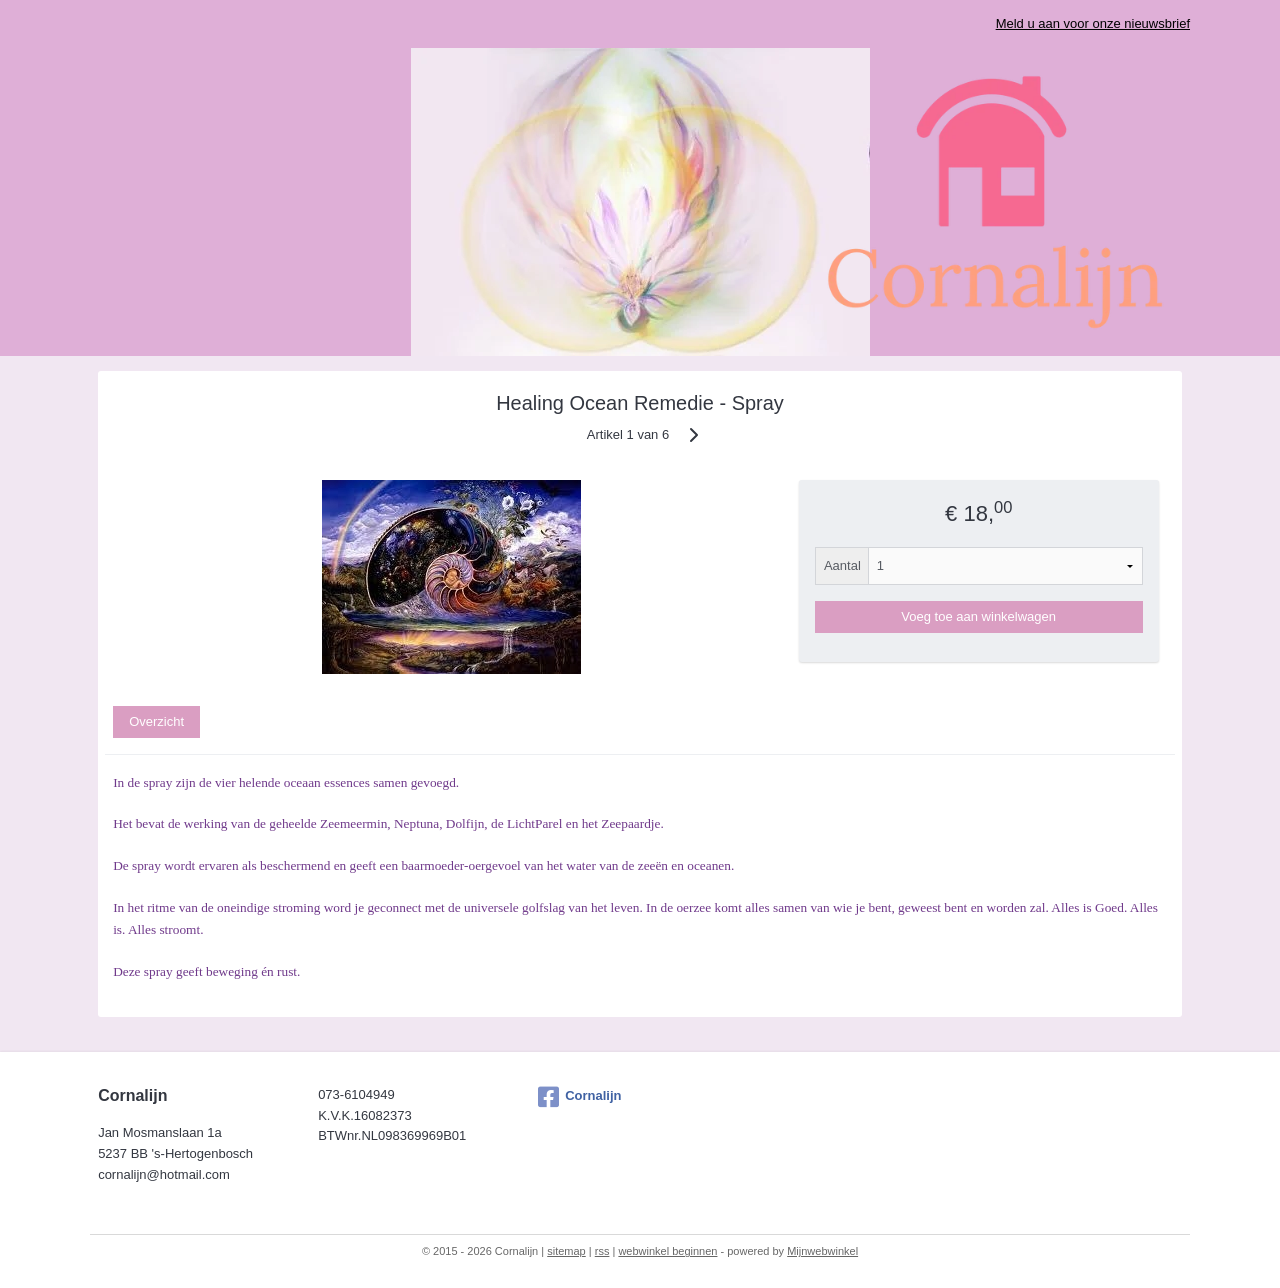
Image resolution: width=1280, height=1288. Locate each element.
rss (602, 1251)
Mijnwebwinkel (822, 1251)
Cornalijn (579, 1097)
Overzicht (156, 721)
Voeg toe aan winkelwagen (978, 616)
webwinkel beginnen (667, 1251)
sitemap (566, 1251)
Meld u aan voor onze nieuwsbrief (1093, 23)
